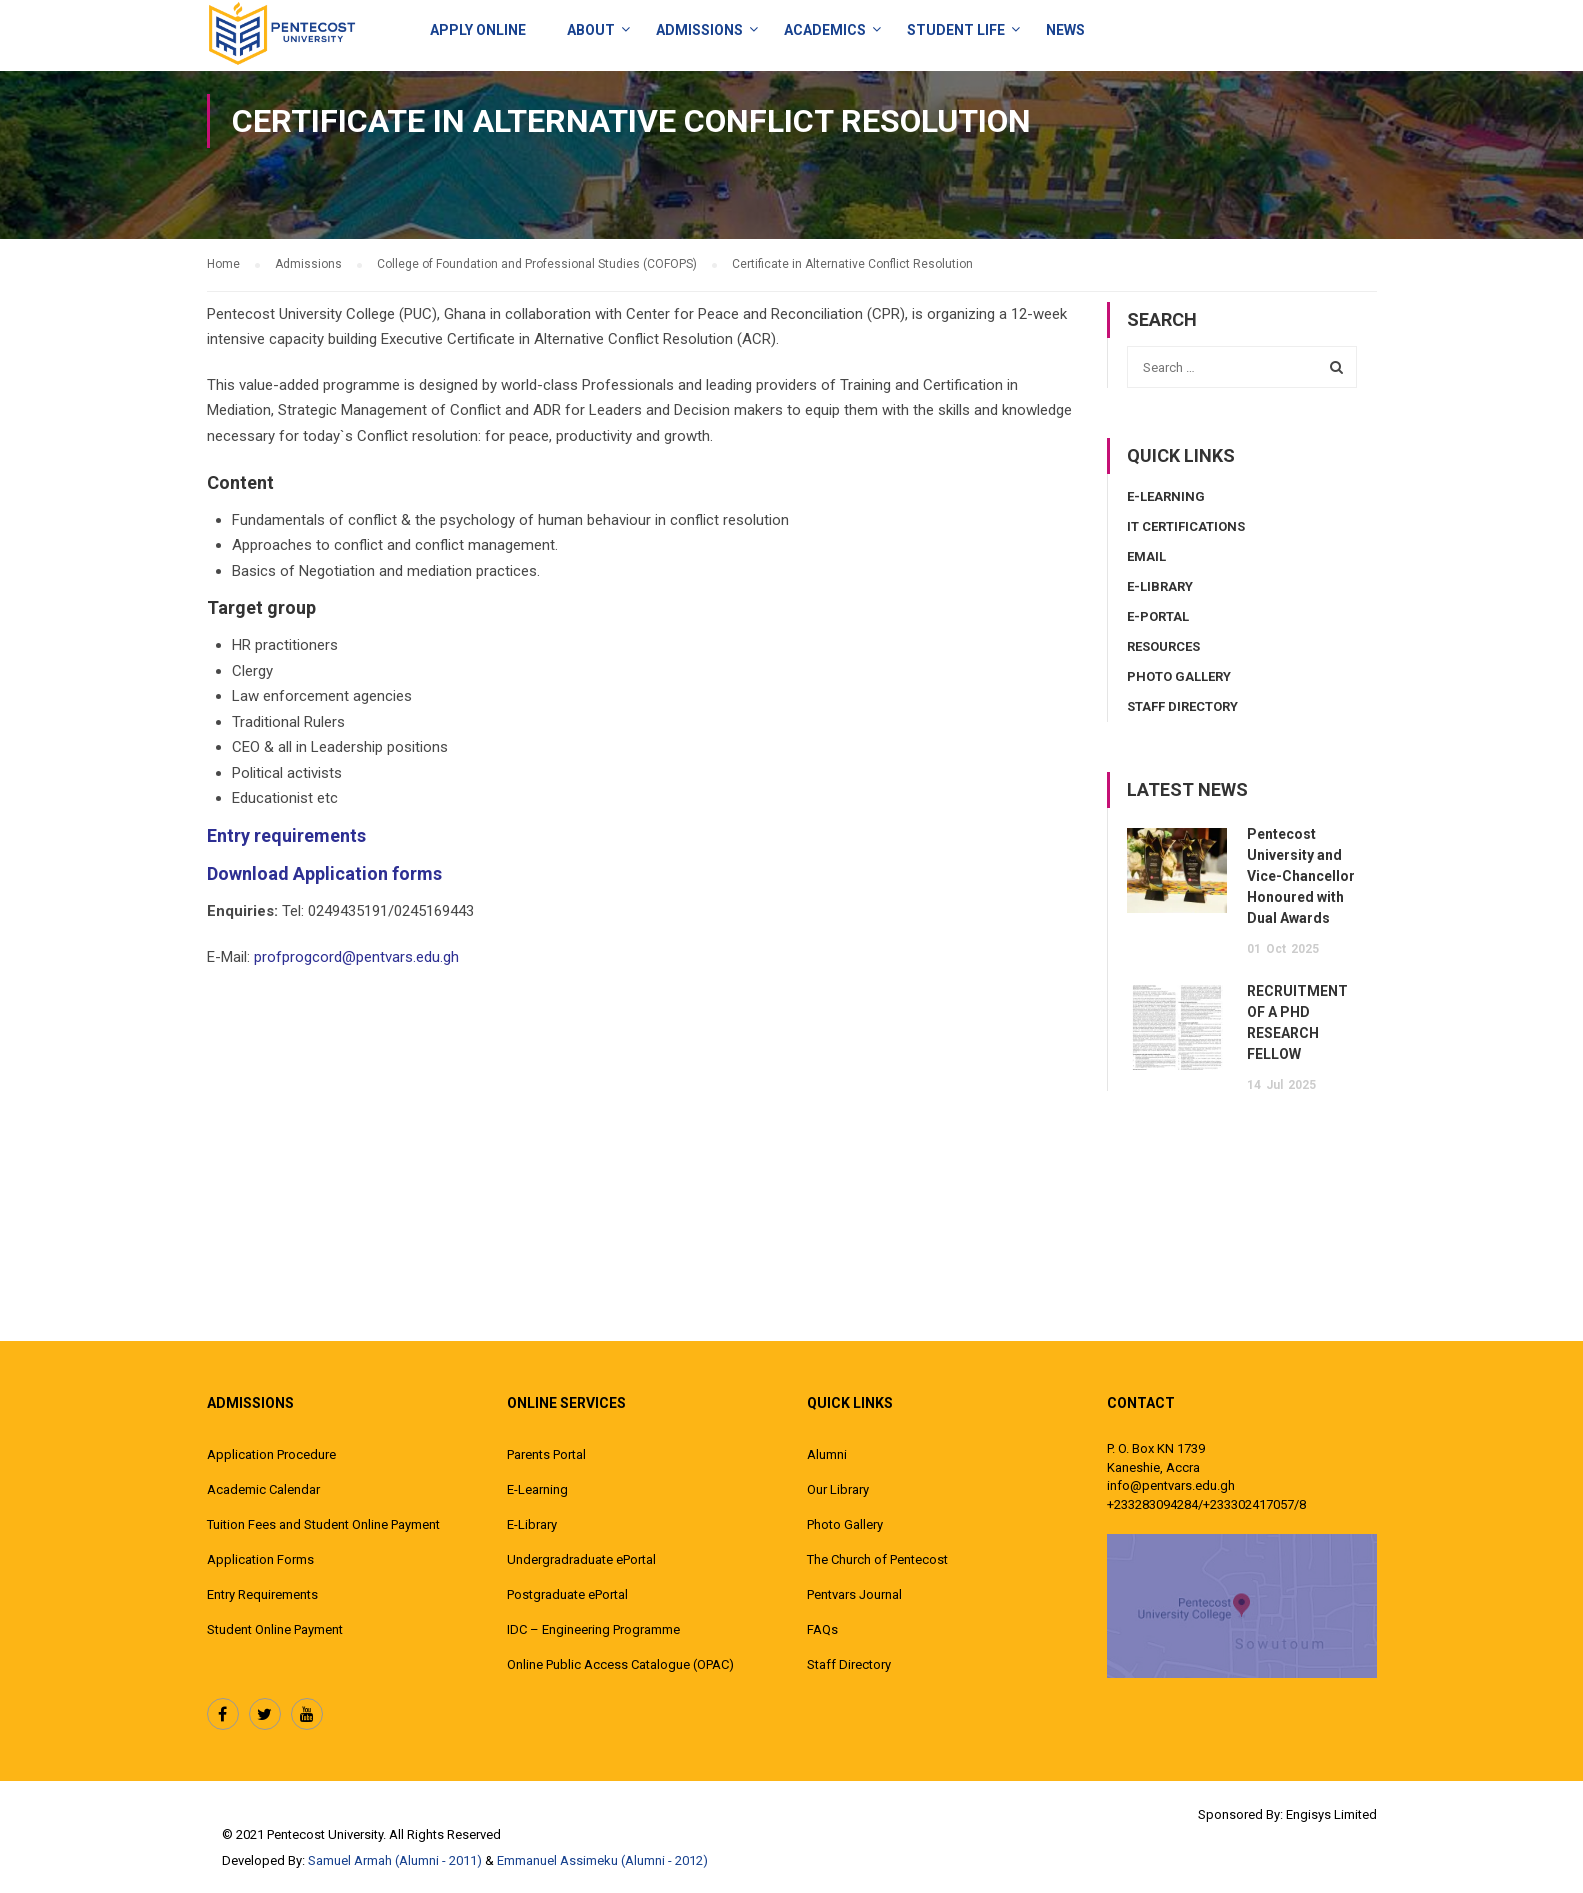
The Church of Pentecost (877, 1559)
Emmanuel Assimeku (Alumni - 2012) (602, 1860)
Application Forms (260, 1559)
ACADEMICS (825, 30)
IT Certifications (1186, 526)
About (591, 30)
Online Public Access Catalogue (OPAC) (620, 1664)
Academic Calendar (263, 1489)
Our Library (838, 1489)
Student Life (956, 30)
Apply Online (478, 30)
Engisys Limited (1331, 1814)
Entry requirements (286, 835)
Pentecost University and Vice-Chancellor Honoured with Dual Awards (1301, 876)
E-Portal (1158, 616)
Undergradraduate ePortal (581, 1559)
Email (1146, 556)
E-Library (1160, 586)
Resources (1163, 646)
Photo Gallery (1179, 676)
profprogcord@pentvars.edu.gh (356, 957)
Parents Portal (546, 1454)
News (1065, 30)
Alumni (827, 1454)
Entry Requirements (262, 1594)
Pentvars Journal (854, 1594)
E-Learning (1166, 496)
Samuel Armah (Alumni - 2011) (395, 1860)
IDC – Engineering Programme (593, 1629)
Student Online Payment (275, 1629)
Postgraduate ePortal (567, 1594)
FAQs (822, 1629)
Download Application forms (324, 873)
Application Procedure (271, 1454)
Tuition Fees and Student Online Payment (323, 1524)
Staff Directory (1182, 706)
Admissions (699, 30)
